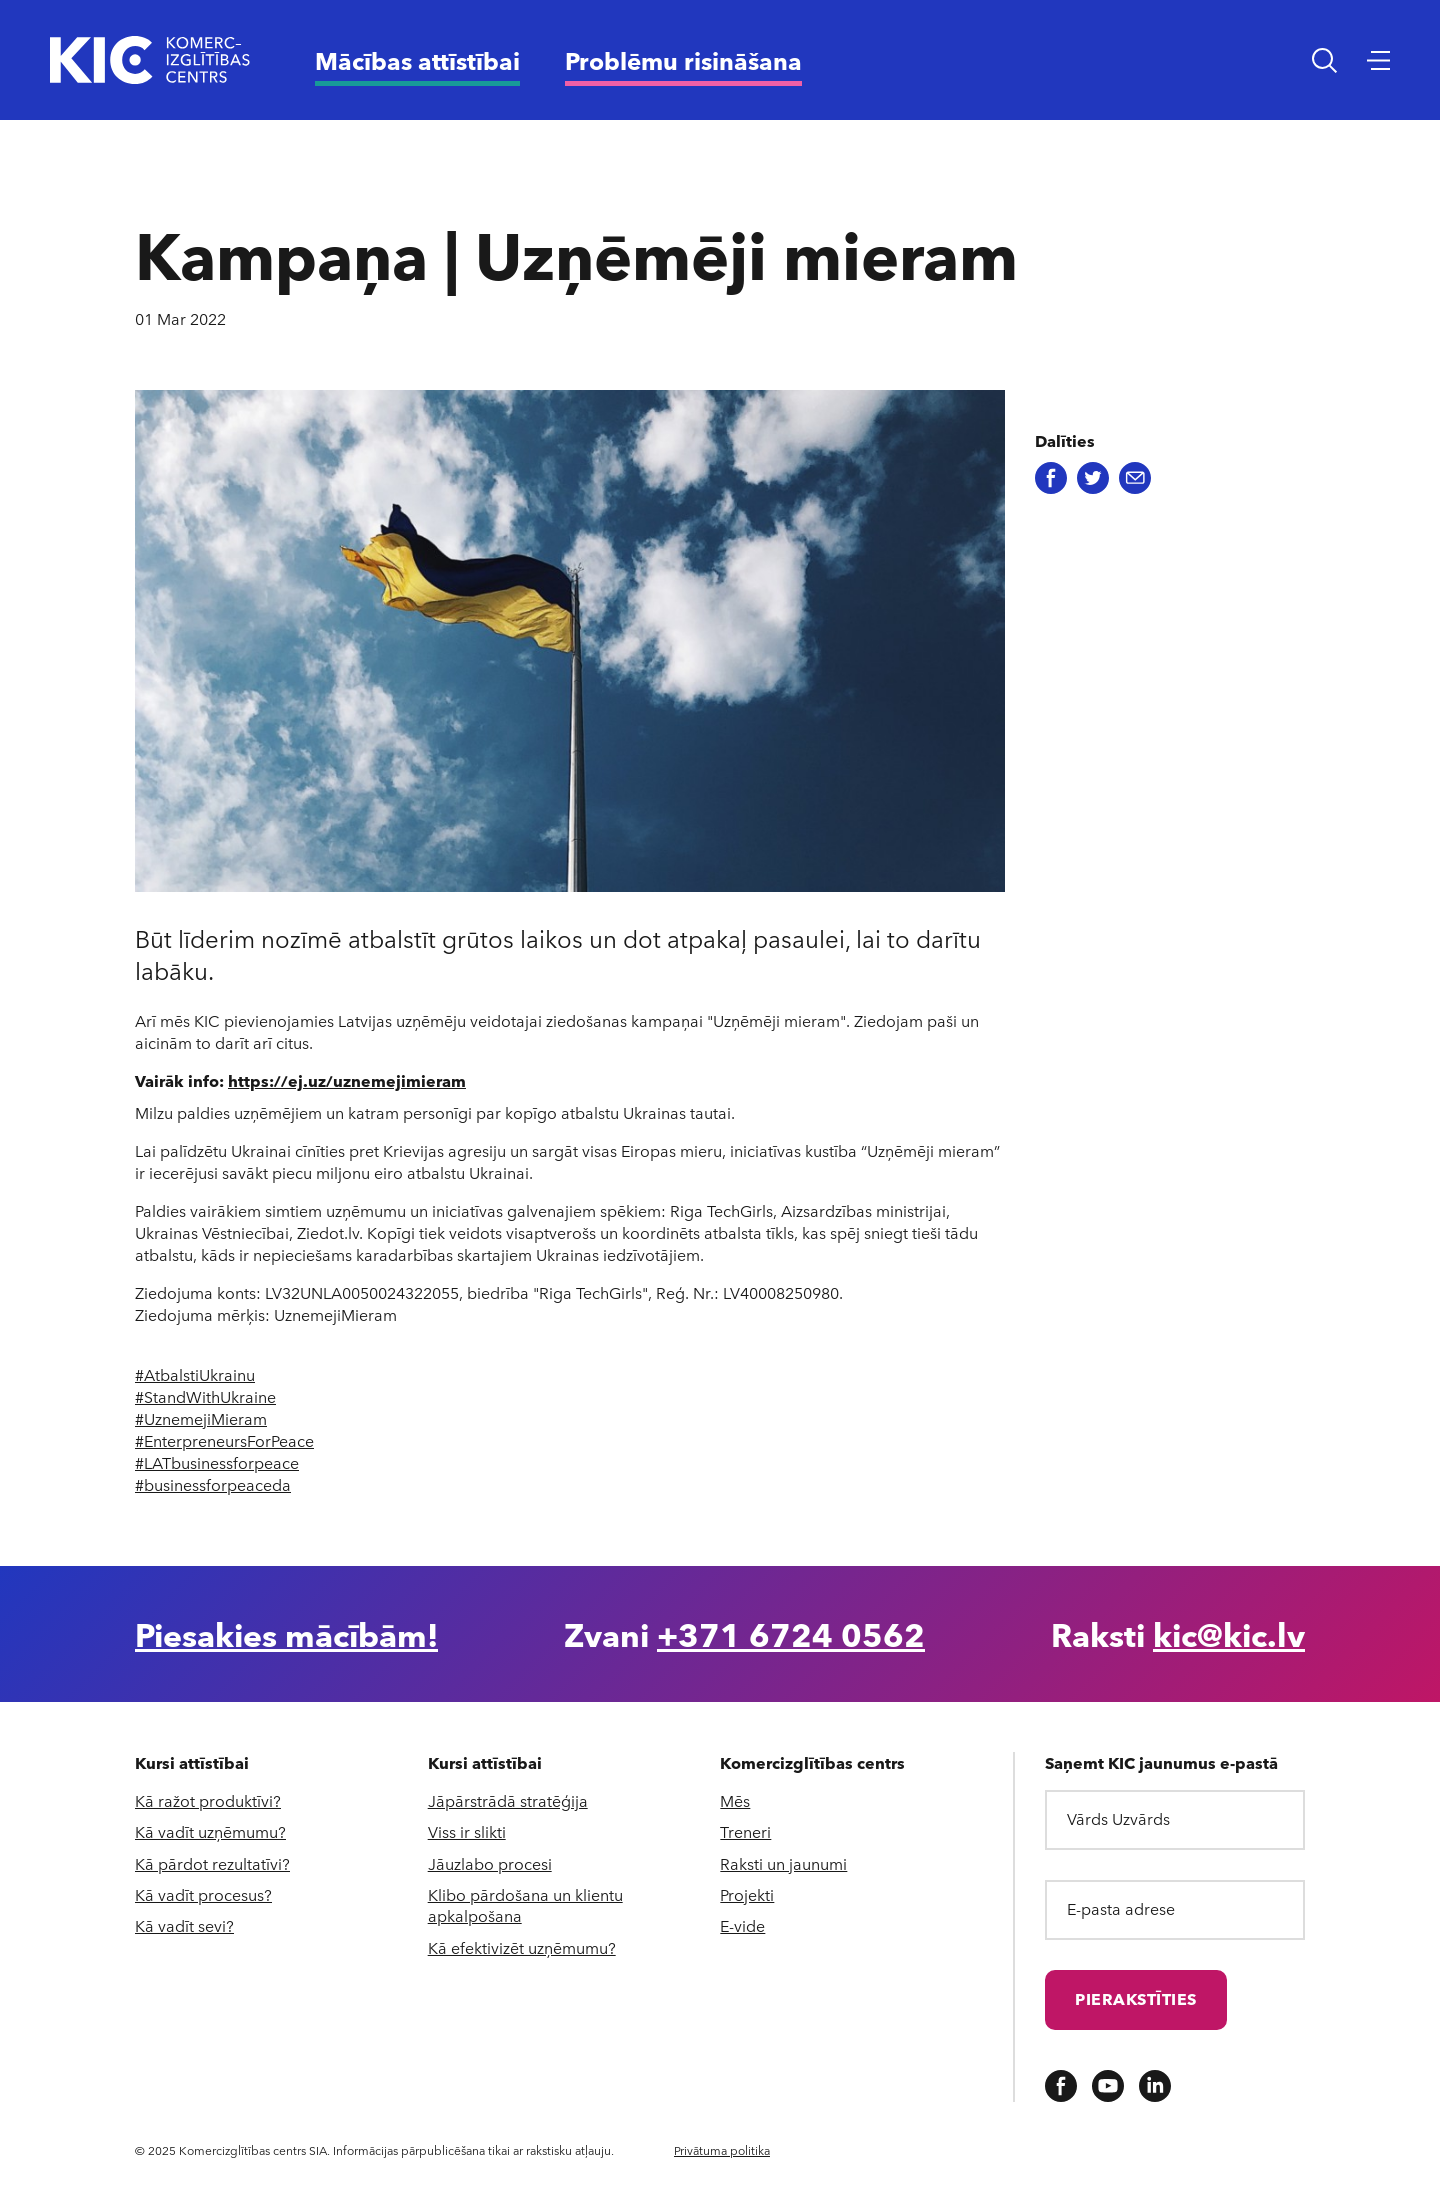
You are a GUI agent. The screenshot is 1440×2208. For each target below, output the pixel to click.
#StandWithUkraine (205, 1396)
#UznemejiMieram (201, 1418)
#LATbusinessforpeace (217, 1462)
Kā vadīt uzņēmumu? (210, 1831)
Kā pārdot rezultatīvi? (212, 1863)
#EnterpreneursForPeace (224, 1440)
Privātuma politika (722, 2150)
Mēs (735, 1800)
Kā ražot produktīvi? (208, 1800)
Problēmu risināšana (683, 60)
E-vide (742, 1925)
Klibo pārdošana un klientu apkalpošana (525, 1905)
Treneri (745, 1831)
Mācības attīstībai (417, 60)
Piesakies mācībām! (286, 1634)
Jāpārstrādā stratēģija (508, 1800)
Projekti (747, 1894)
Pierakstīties (1136, 1998)
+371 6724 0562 (791, 1634)
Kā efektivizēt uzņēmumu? (522, 1947)
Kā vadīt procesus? (203, 1894)
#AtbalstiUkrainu (195, 1374)
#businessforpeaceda (213, 1484)
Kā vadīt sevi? (184, 1925)
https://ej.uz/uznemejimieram (347, 1080)
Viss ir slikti (467, 1831)
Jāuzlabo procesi (490, 1863)
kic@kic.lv (1229, 1634)
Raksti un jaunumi (783, 1863)
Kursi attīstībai (192, 1763)
